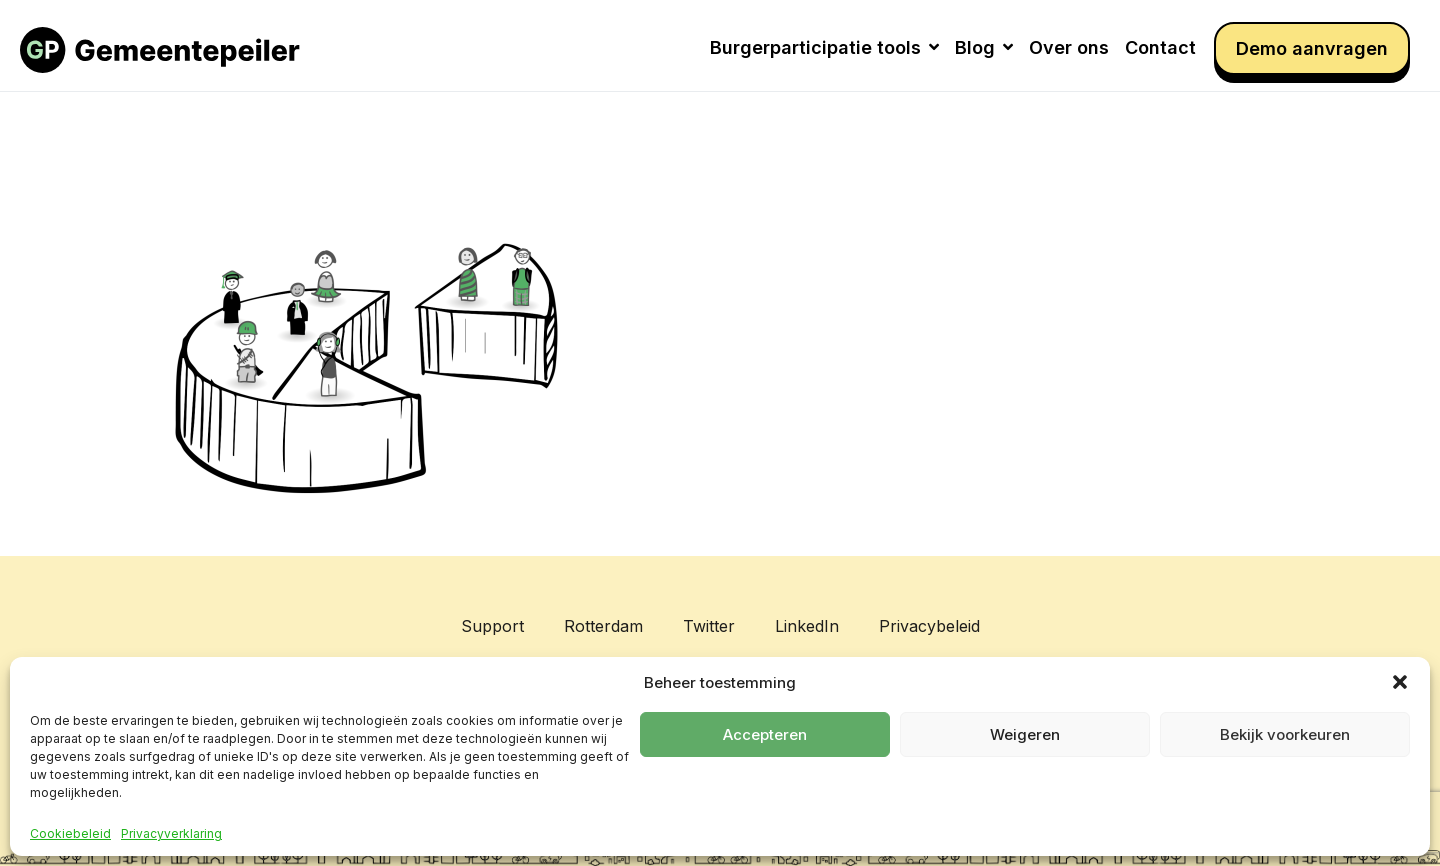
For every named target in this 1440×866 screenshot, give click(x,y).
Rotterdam (603, 626)
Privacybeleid (929, 626)
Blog (984, 47)
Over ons (1069, 47)
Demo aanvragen (1312, 48)
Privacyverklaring (171, 834)
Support (492, 626)
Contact (1160, 47)
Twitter (709, 626)
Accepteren (765, 734)
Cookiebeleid (70, 834)
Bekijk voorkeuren (1285, 734)
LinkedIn (807, 626)
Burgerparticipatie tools (824, 47)
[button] (1400, 682)
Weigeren (1025, 734)
